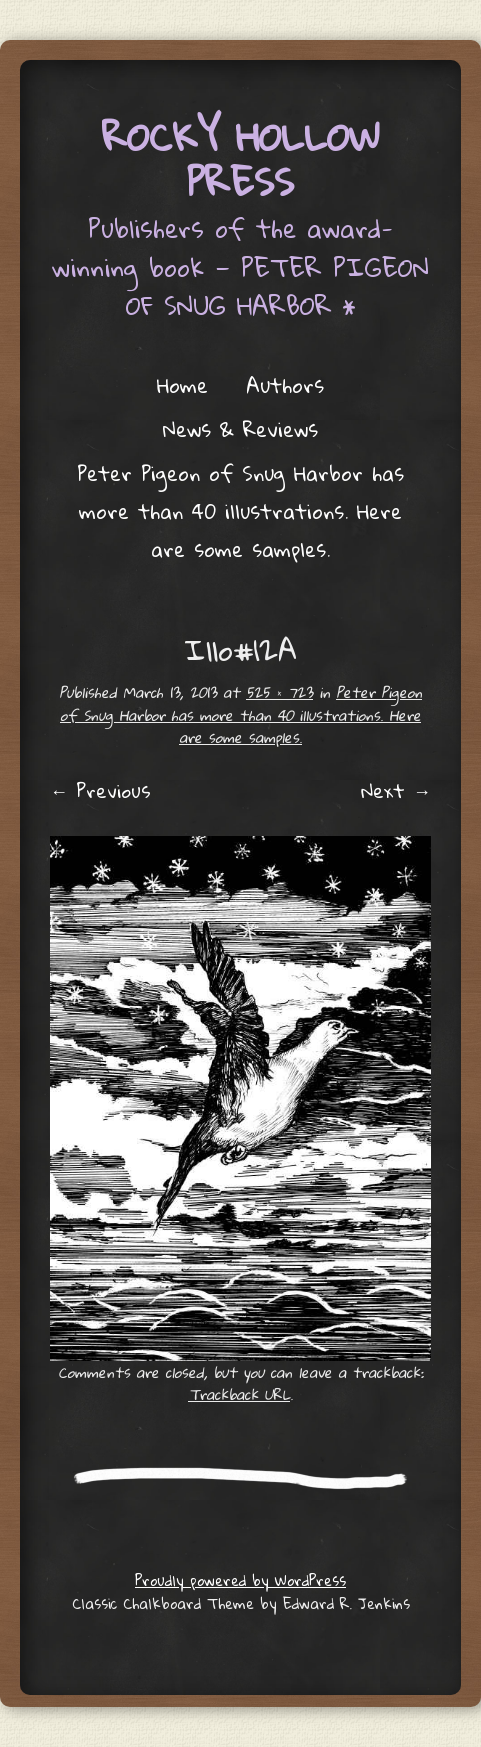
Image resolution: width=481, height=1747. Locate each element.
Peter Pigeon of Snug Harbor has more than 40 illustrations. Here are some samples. (240, 511)
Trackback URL (239, 1394)
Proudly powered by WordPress (240, 1580)
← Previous (100, 790)
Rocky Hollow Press (241, 158)
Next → (396, 790)
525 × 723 (279, 692)
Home (182, 385)
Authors (285, 385)
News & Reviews (240, 429)
